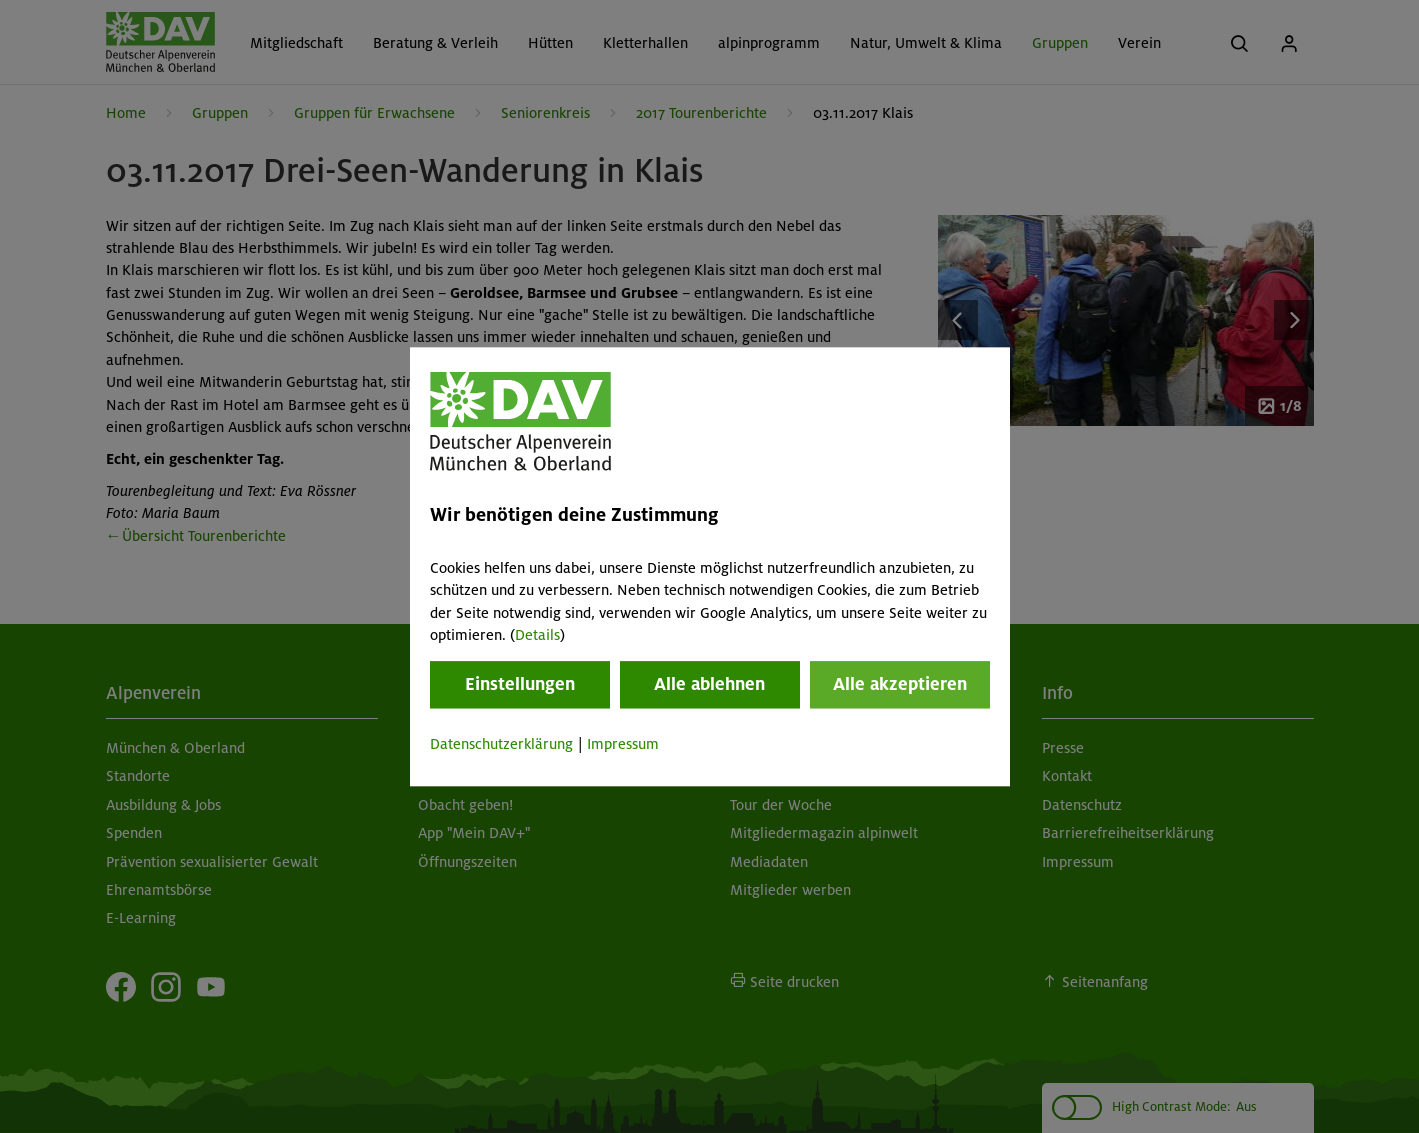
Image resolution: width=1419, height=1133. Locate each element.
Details (537, 635)
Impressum (623, 745)
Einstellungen (520, 685)
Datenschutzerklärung (501, 745)
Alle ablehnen (709, 685)
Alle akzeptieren (900, 685)
